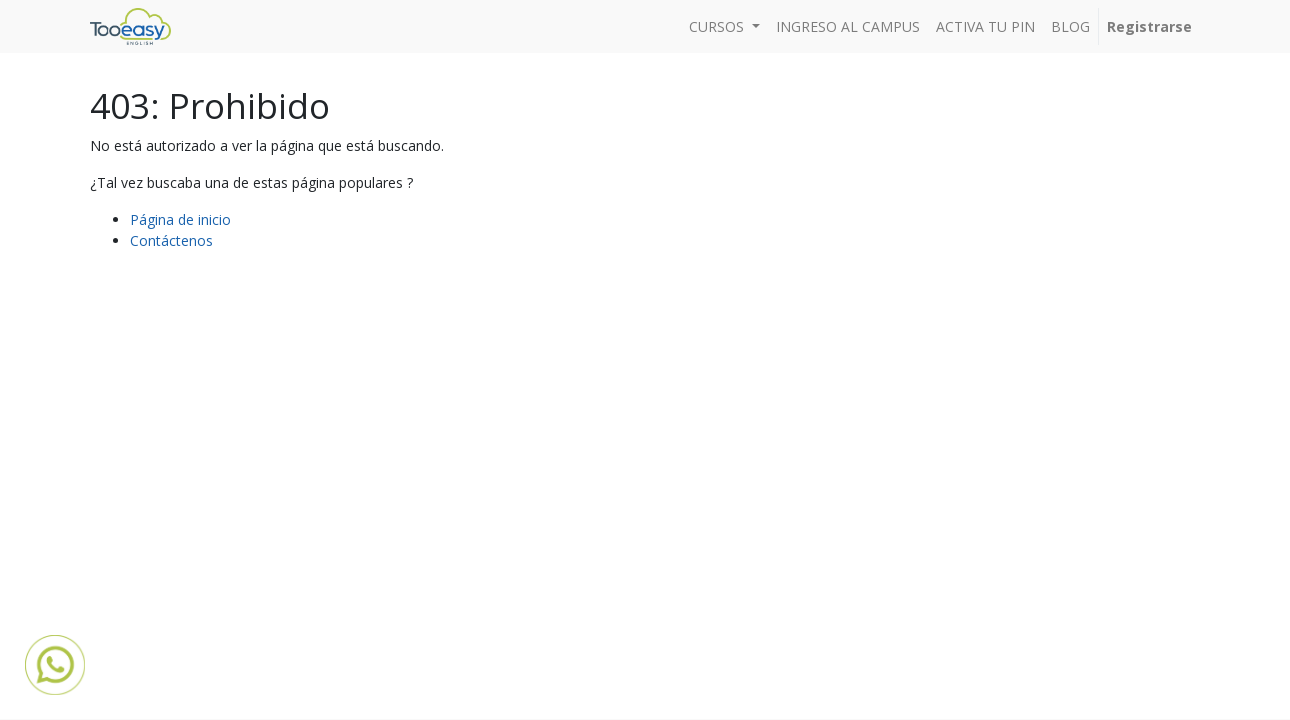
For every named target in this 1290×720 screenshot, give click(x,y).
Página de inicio (180, 219)
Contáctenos (171, 240)
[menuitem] (848, 26)
